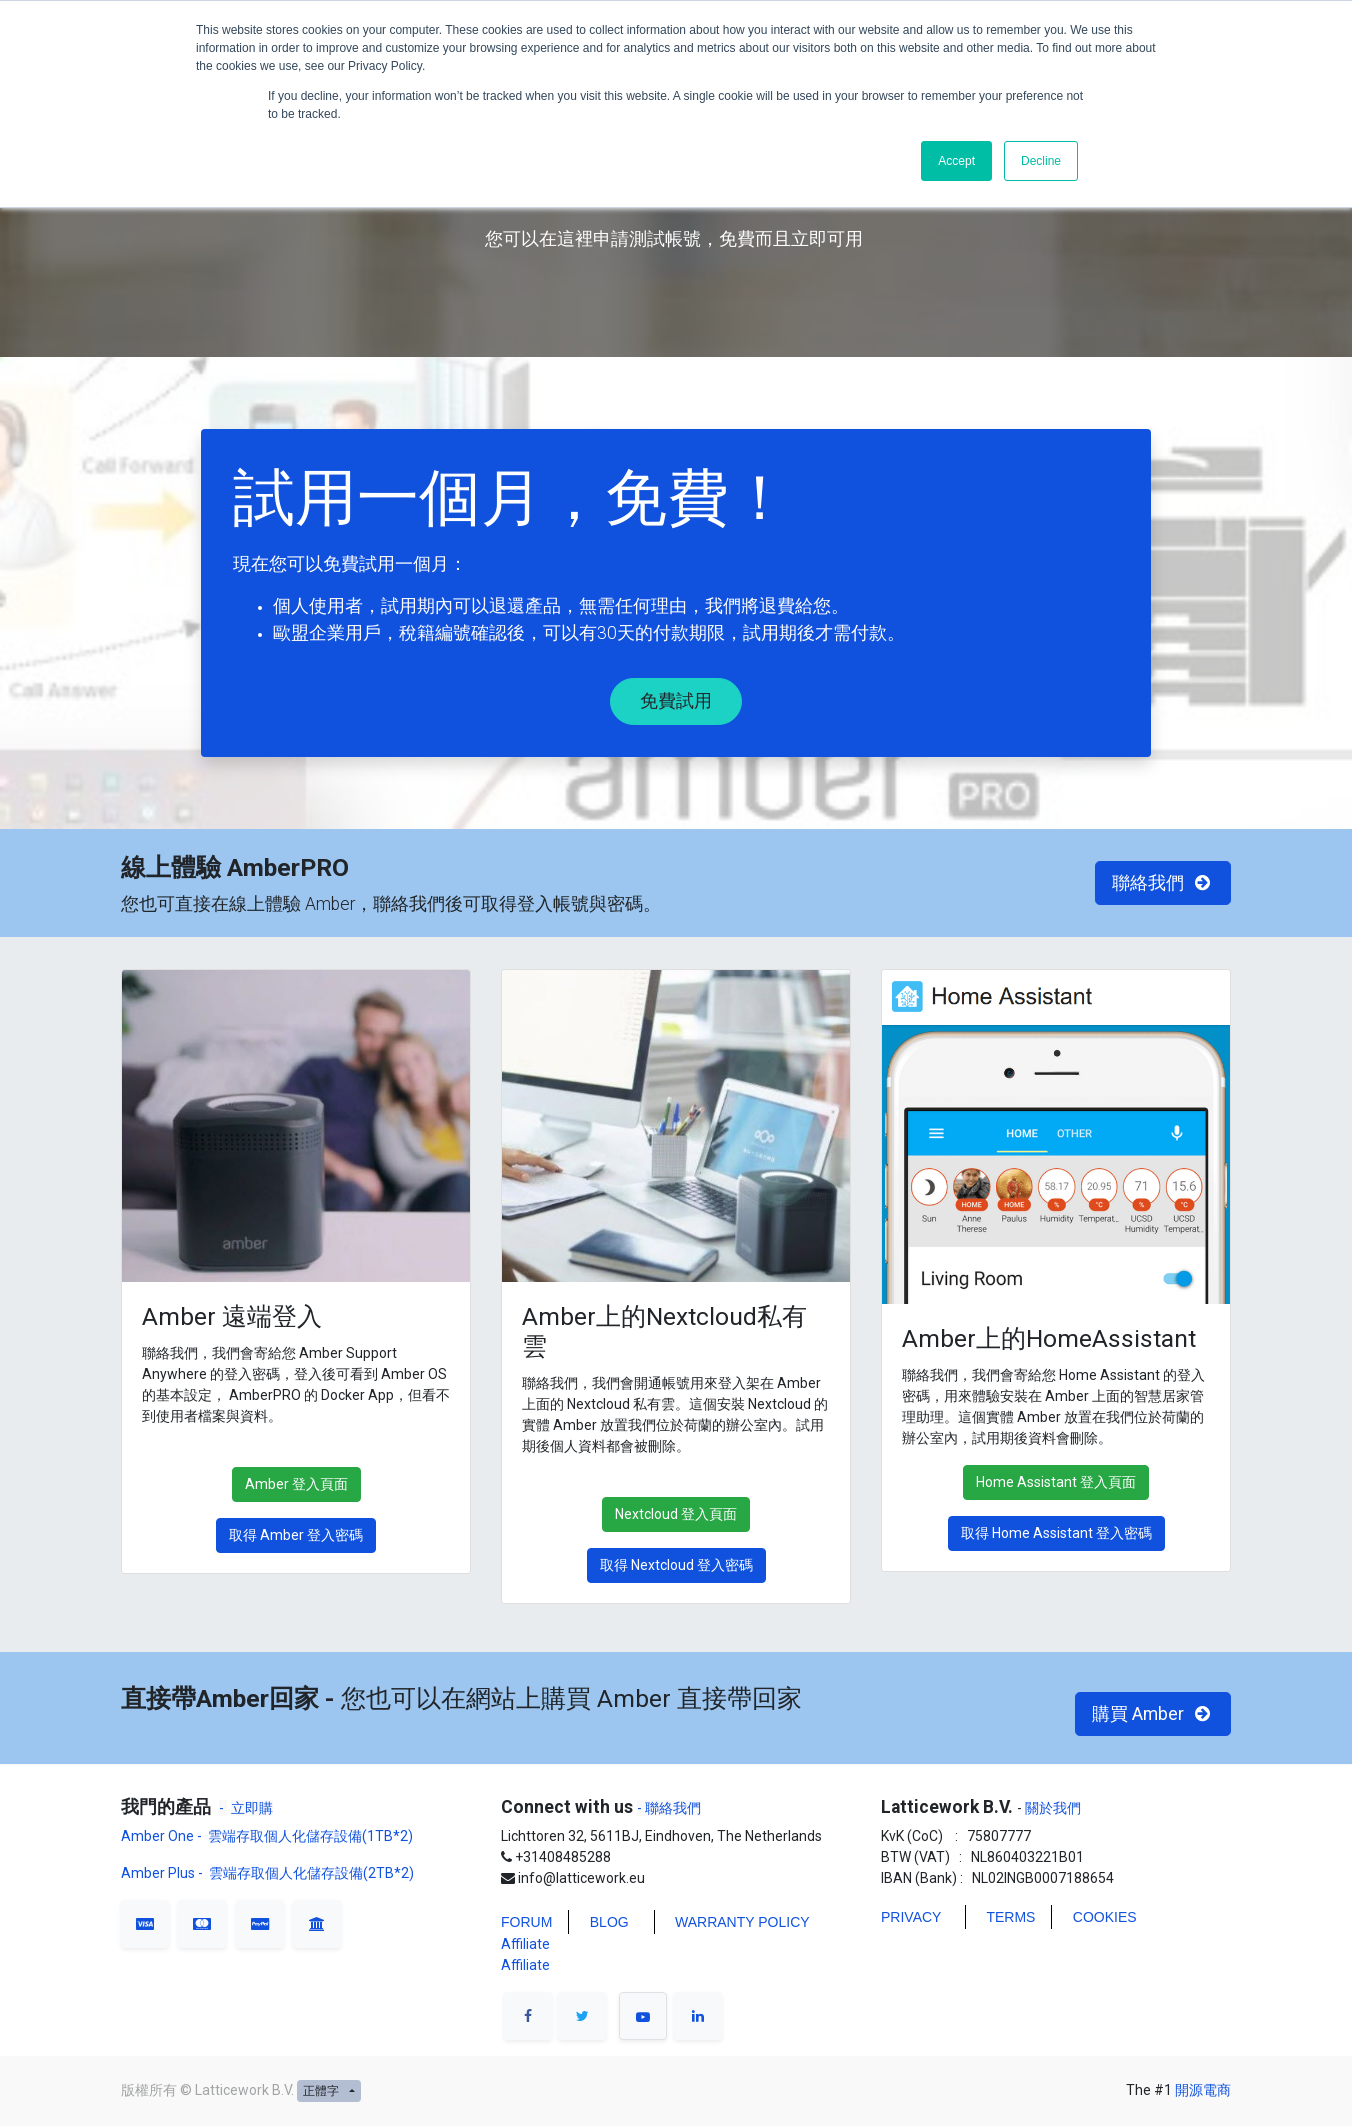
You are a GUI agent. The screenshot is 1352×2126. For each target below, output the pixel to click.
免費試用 (676, 701)
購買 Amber (1153, 1714)
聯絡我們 (1163, 883)
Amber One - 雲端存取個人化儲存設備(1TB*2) (268, 1836)
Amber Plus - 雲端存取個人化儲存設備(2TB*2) (267, 1873)
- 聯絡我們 (669, 1808)
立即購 (252, 1808)
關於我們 (1051, 1808)
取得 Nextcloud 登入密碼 (676, 1565)
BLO (604, 1922)
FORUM (526, 1922)
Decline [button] (1041, 161)
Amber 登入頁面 (296, 1484)
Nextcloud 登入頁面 (676, 1514)
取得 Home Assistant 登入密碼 (1056, 1533)
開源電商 (1203, 2090)
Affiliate (525, 1944)
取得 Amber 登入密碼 (296, 1535)
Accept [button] (956, 161)
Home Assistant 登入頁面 (1056, 1482)
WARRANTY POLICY (742, 1922)
